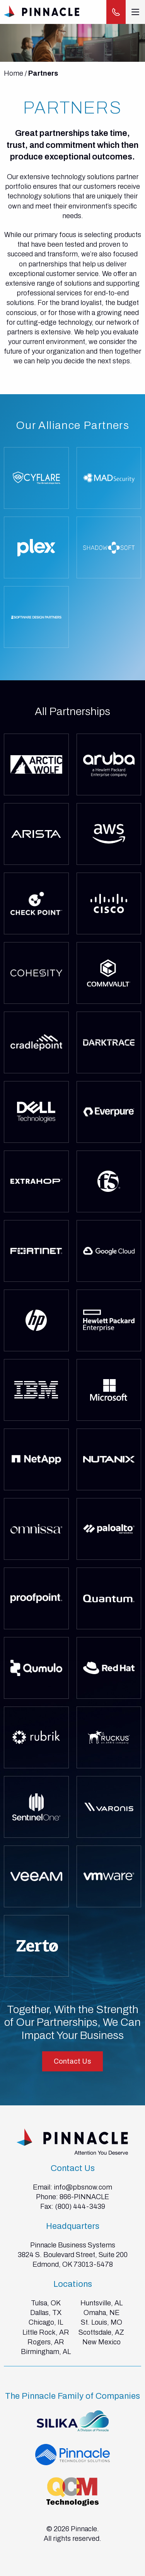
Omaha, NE (101, 2313)
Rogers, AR (45, 2342)
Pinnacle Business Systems (72, 2245)
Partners (43, 73)
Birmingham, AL (46, 2352)
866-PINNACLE (84, 2197)
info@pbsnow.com (83, 2187)
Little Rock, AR (45, 2332)
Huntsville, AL (101, 2303)
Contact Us (72, 2061)
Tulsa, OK (46, 2303)
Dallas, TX (45, 2313)
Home (13, 73)
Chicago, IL (46, 2322)
